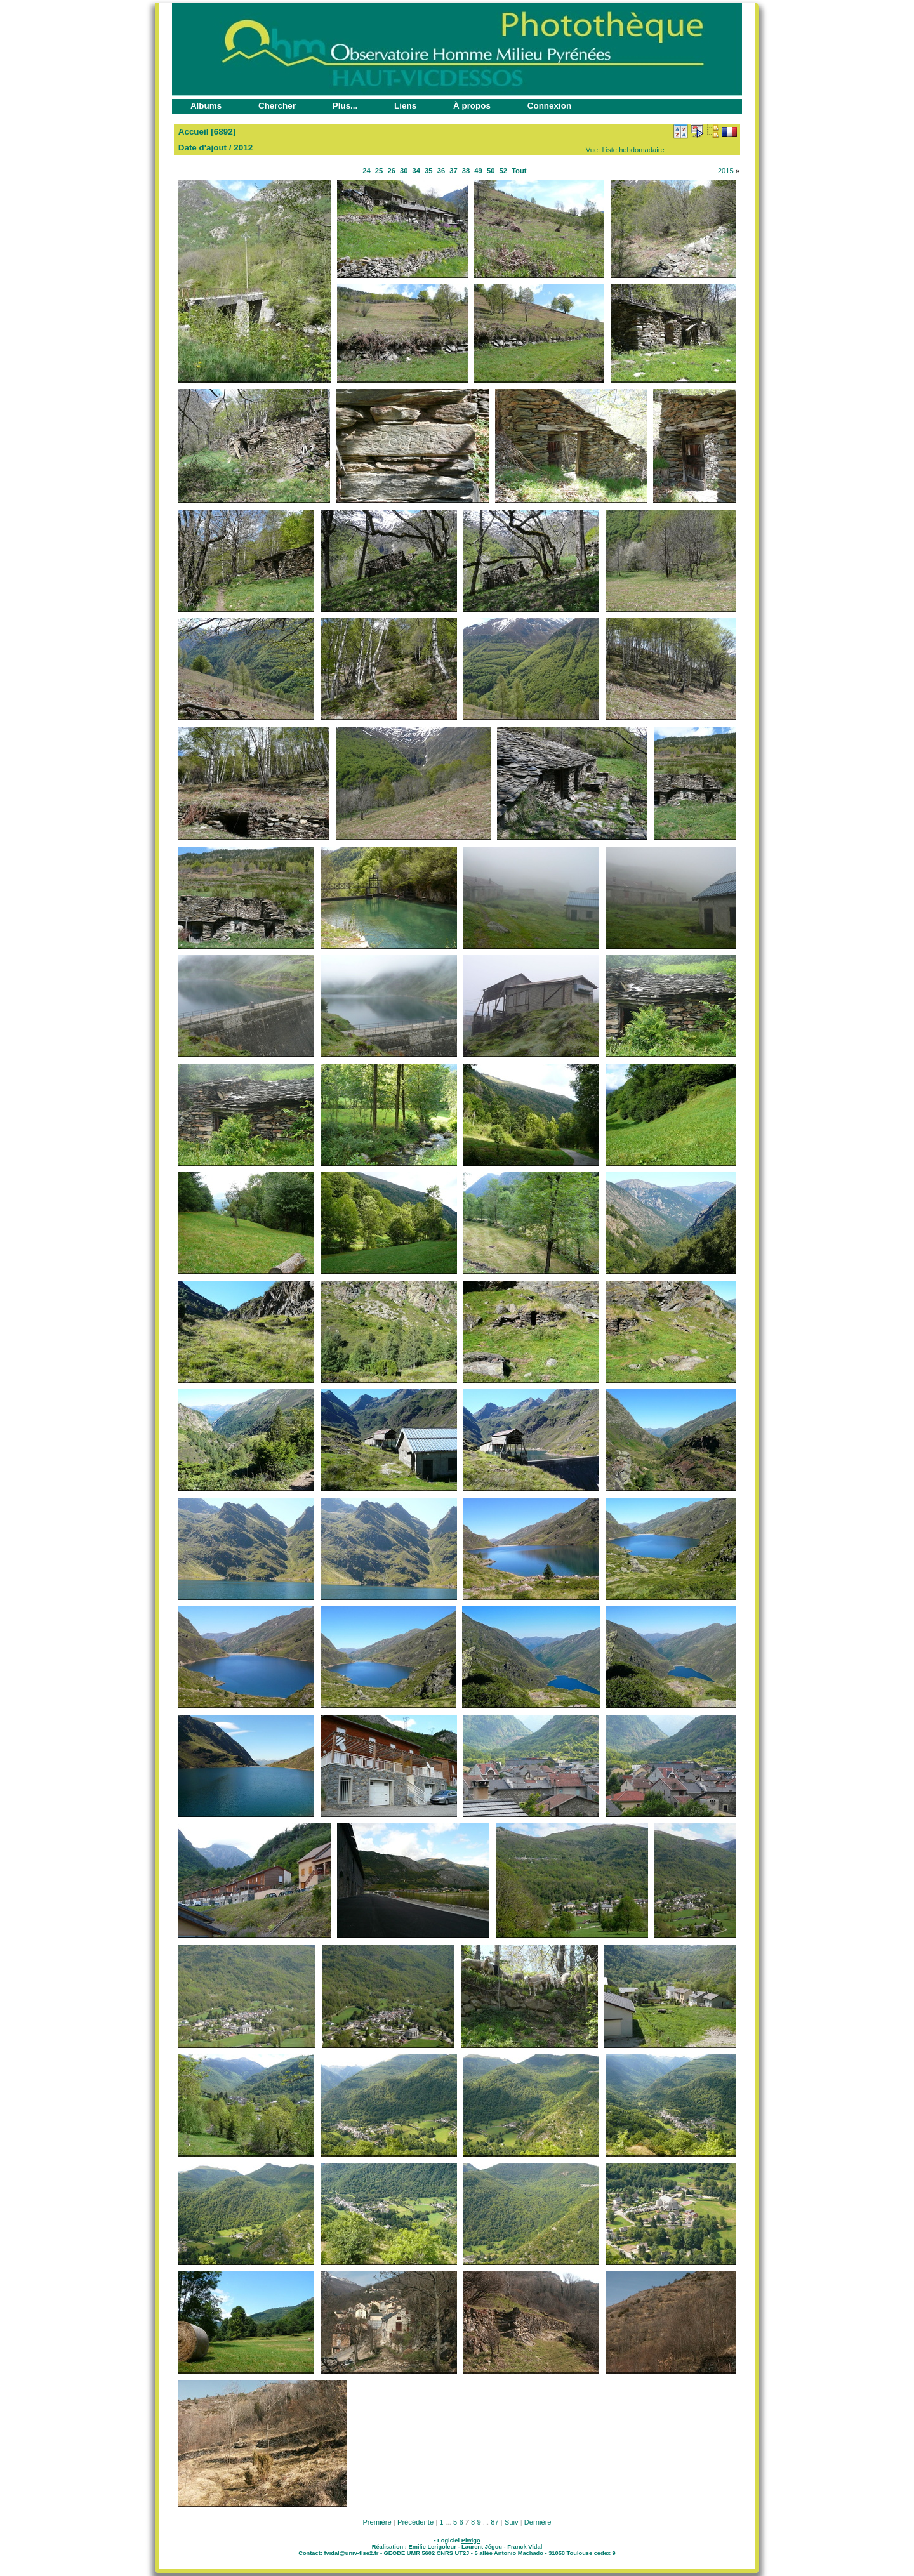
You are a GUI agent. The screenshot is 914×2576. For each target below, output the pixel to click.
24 (366, 171)
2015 (726, 171)
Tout (519, 171)
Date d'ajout (202, 147)
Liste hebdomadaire (633, 150)
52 (503, 171)
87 (494, 2522)
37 (453, 171)
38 (466, 171)
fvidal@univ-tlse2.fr (351, 2553)
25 (379, 171)
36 (441, 171)
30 (403, 171)
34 (416, 171)
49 (478, 171)
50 (490, 171)
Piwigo (470, 2540)
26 (391, 171)
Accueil (193, 131)
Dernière (538, 2522)
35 (428, 171)
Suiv (512, 2522)
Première (376, 2522)
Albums (206, 105)
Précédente (415, 2522)
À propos (472, 105)
